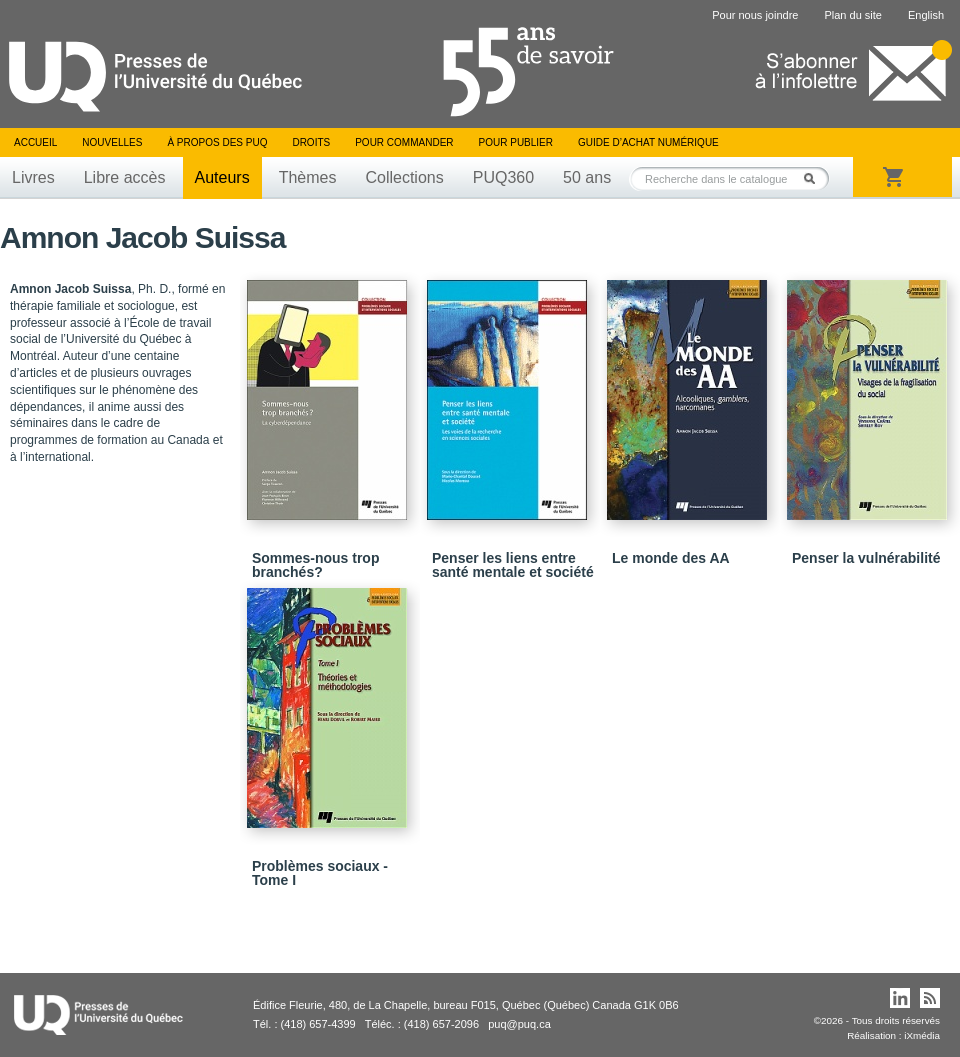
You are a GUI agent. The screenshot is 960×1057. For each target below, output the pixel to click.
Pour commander (404, 142)
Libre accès (125, 177)
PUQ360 (503, 177)
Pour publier (516, 142)
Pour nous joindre (755, 15)
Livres (33, 177)
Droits (311, 142)
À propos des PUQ (217, 142)
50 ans (587, 177)
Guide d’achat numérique (648, 142)
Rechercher (815, 178)
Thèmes (308, 177)
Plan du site (852, 15)
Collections (404, 177)
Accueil (35, 142)
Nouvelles (112, 142)
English (926, 15)
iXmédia (922, 1035)
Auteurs (222, 177)
